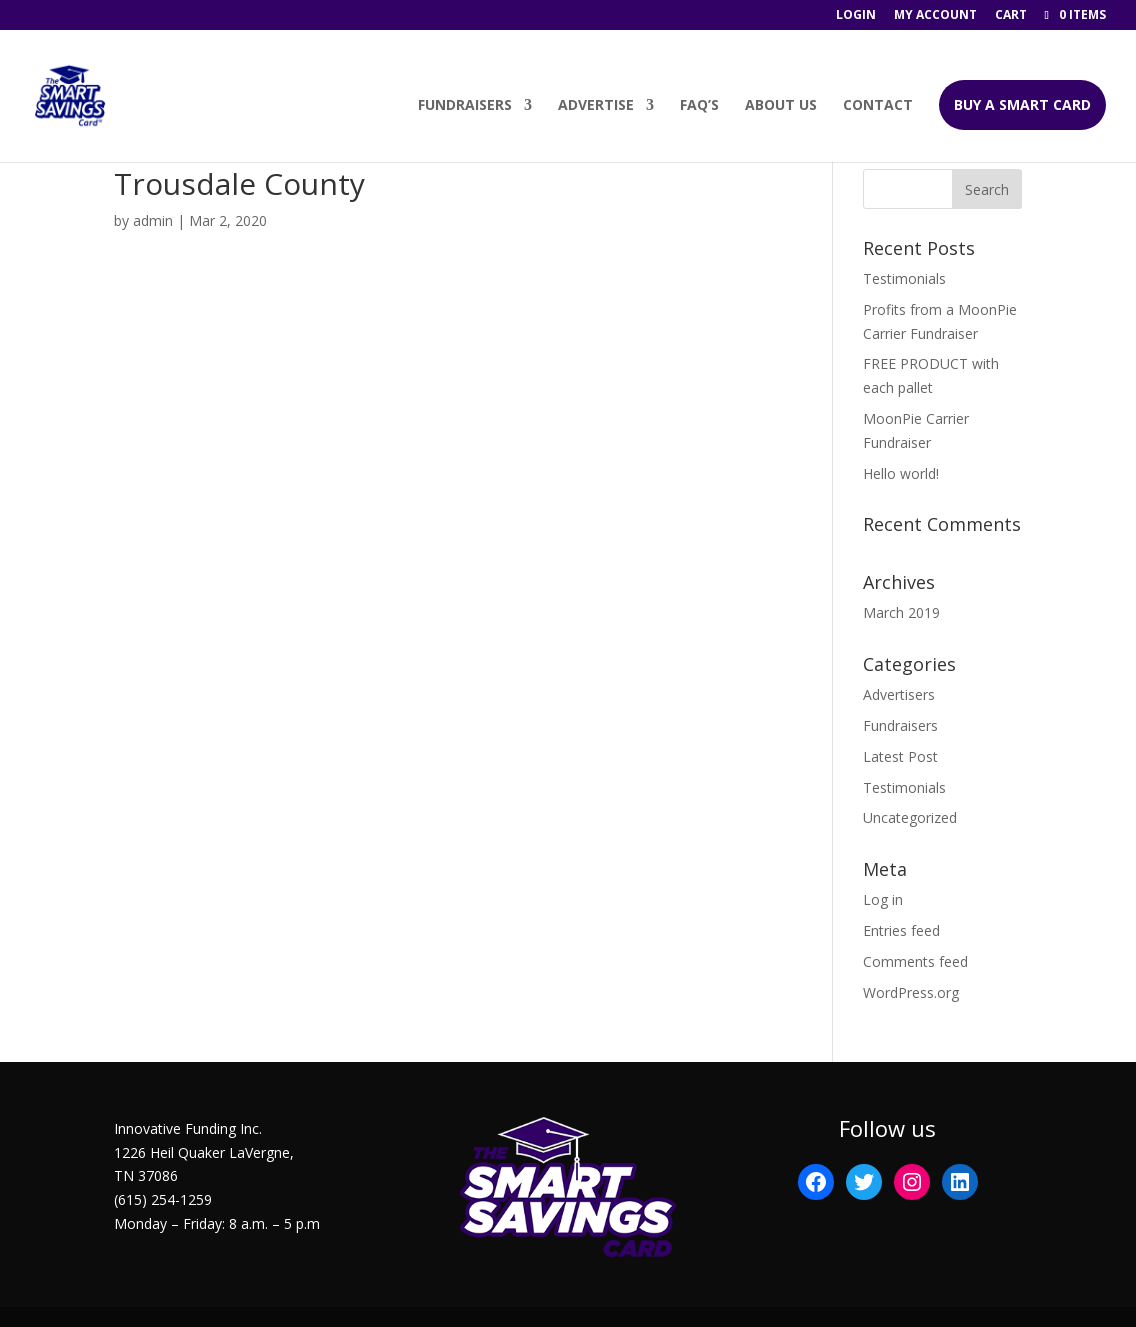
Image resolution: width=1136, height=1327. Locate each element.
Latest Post (900, 756)
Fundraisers (465, 106)
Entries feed (901, 930)
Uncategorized (910, 817)
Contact (878, 106)
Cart (1011, 16)
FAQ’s (699, 106)
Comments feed (915, 961)
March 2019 (901, 612)
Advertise (596, 106)
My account (935, 16)
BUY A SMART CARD (1022, 104)
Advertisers (899, 694)
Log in (883, 899)
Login (856, 16)
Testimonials (904, 278)
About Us (781, 106)
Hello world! (901, 473)
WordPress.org (911, 992)
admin (153, 220)
